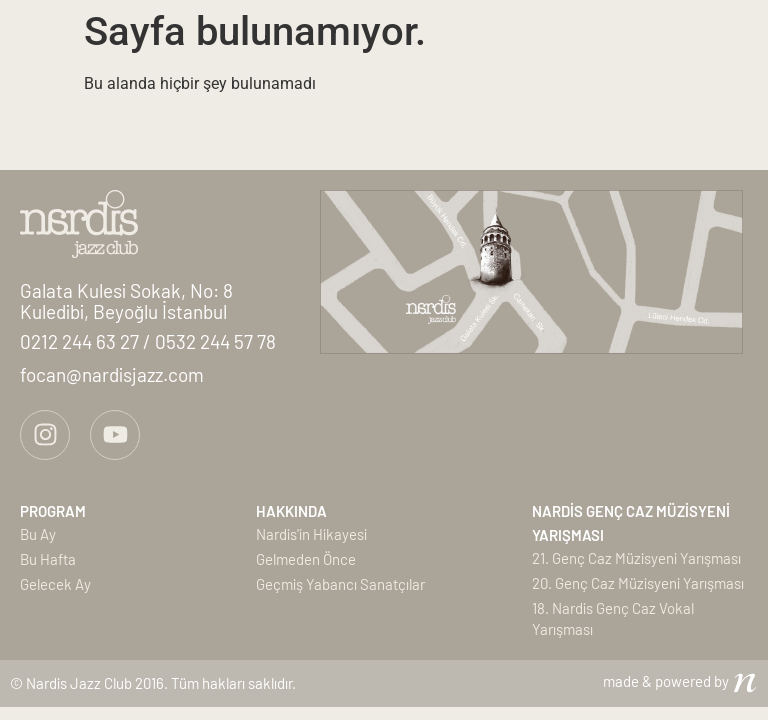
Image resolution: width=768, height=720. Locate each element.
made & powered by (666, 681)
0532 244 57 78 (215, 341)
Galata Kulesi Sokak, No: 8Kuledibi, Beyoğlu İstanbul (126, 301)
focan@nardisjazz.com (112, 374)
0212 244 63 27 (81, 341)
